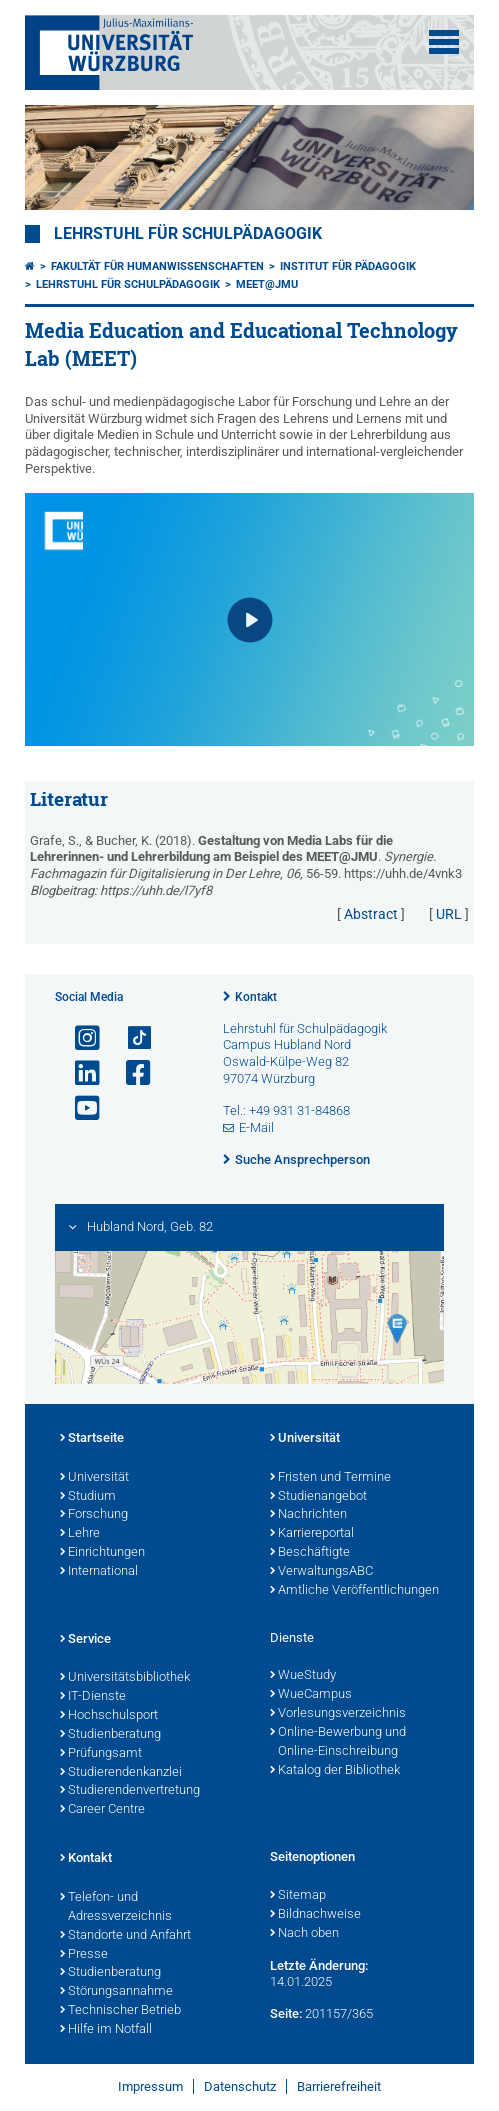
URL (449, 914)
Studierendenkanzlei (121, 1773)
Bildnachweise (315, 1915)
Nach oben (304, 1934)
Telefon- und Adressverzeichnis (116, 1907)
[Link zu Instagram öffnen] (79, 1038)
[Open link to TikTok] (130, 1038)
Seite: (286, 2013)
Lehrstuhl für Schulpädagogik (188, 234)
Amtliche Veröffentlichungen (354, 1591)
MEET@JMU (267, 284)
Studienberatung (110, 1735)
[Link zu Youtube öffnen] (79, 1108)
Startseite (92, 1439)
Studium (88, 1497)
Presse (84, 1955)
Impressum (150, 2086)
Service (85, 1640)
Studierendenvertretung (130, 1791)
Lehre (80, 1534)
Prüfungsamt (101, 1754)
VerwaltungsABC (321, 1572)
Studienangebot (318, 1497)
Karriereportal (312, 1534)
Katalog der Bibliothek (335, 1771)
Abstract (371, 914)
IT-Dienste (93, 1697)
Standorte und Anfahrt (125, 1936)
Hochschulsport (109, 1716)
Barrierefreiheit (339, 2086)
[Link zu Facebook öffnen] (130, 1073)
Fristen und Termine (330, 1478)
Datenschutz (240, 2086)
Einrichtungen (102, 1553)
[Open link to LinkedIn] (79, 1073)
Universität (94, 1478)
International (99, 1572)
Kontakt (256, 997)
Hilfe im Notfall (106, 2030)
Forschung (94, 1515)
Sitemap (298, 1896)
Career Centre (102, 1810)
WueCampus (311, 1695)
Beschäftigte (310, 1553)
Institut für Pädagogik (348, 266)
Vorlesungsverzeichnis (338, 1714)
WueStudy (303, 1676)
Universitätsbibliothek (125, 1678)
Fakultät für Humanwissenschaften (157, 266)
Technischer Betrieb (120, 2011)
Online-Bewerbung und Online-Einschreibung (338, 1742)
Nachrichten (308, 1515)
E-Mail (256, 1127)
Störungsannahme (116, 1992)
